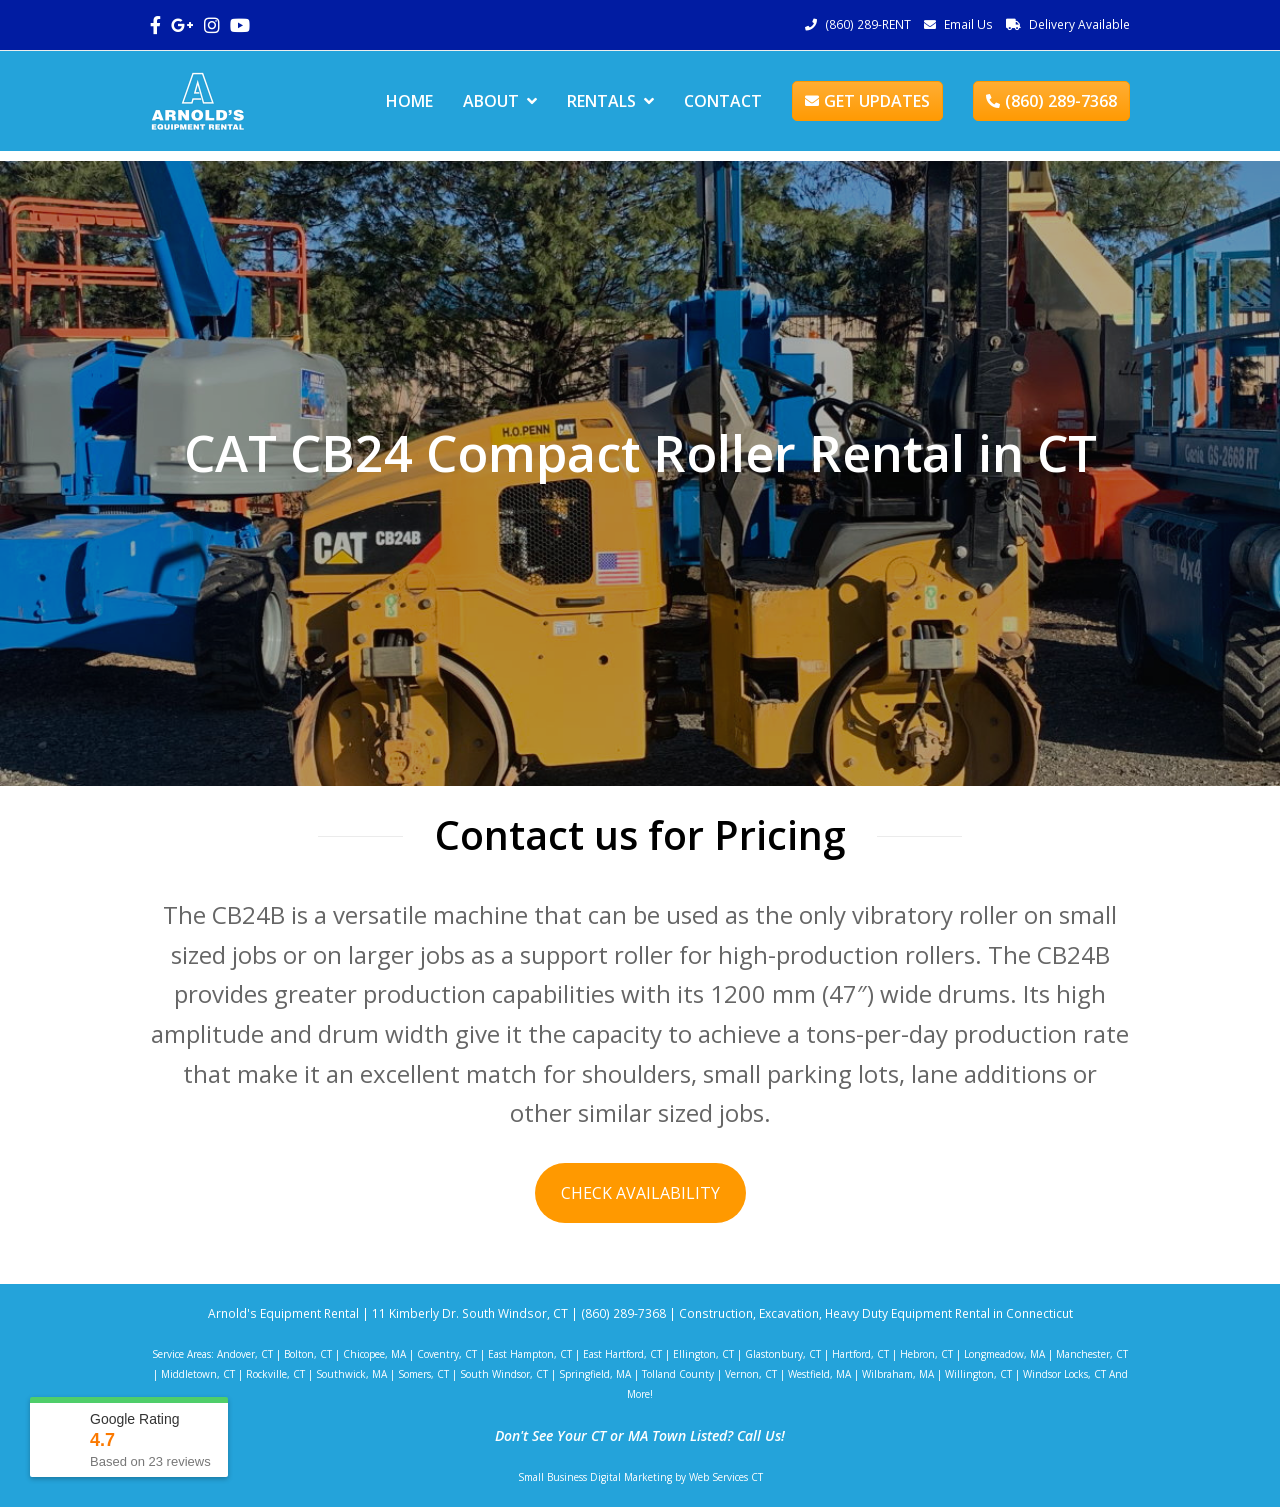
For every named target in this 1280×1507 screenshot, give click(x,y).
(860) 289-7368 (1051, 101)
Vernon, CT (751, 1374)
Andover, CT (245, 1354)
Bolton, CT (308, 1354)
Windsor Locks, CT (1064, 1374)
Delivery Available (1079, 24)
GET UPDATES (867, 101)
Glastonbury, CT (783, 1354)
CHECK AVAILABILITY (640, 1193)
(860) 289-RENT (868, 24)
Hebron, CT (926, 1354)
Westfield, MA (819, 1374)
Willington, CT (978, 1374)
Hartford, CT (860, 1354)
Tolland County (678, 1374)
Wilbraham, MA (898, 1374)
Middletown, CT (198, 1374)
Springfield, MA (595, 1374)
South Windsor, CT (504, 1374)
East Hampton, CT (530, 1354)
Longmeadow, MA (1004, 1354)
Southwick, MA (351, 1374)
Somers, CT (423, 1374)
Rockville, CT (275, 1374)
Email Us (968, 24)
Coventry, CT (447, 1354)
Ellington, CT (703, 1354)
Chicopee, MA (374, 1354)
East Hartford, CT (622, 1354)
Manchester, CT (1092, 1354)
